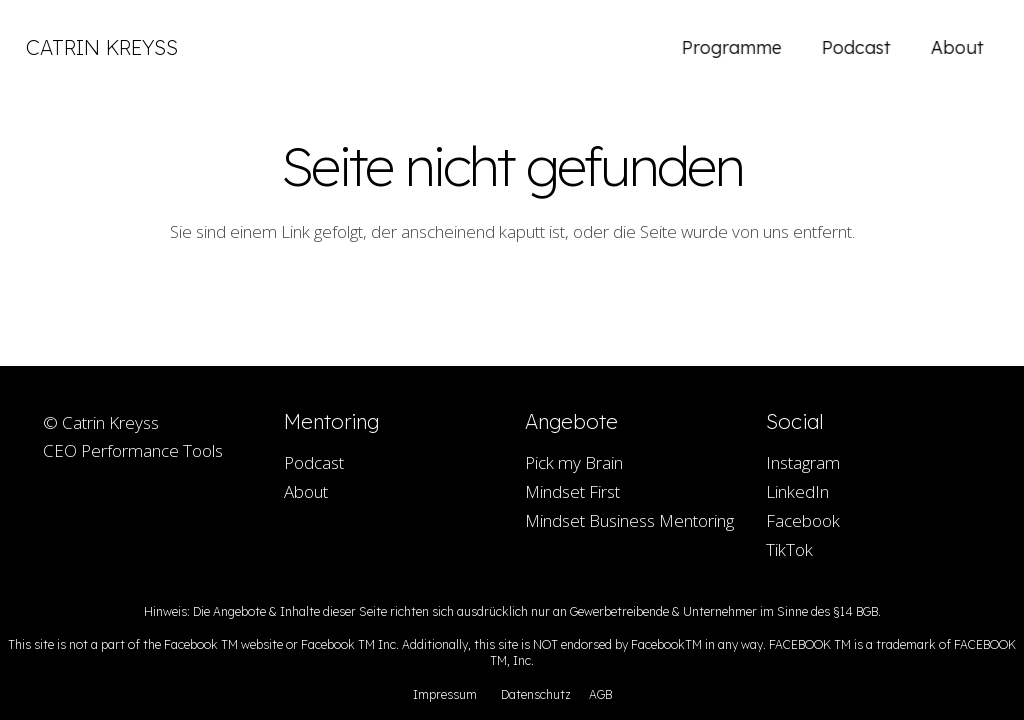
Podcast (314, 462)
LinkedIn (797, 491)
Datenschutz (536, 694)
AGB (600, 694)
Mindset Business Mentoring (629, 520)
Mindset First (572, 491)
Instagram (803, 462)
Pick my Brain (574, 462)
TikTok (789, 549)
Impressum (445, 694)
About (306, 491)
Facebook (803, 520)
